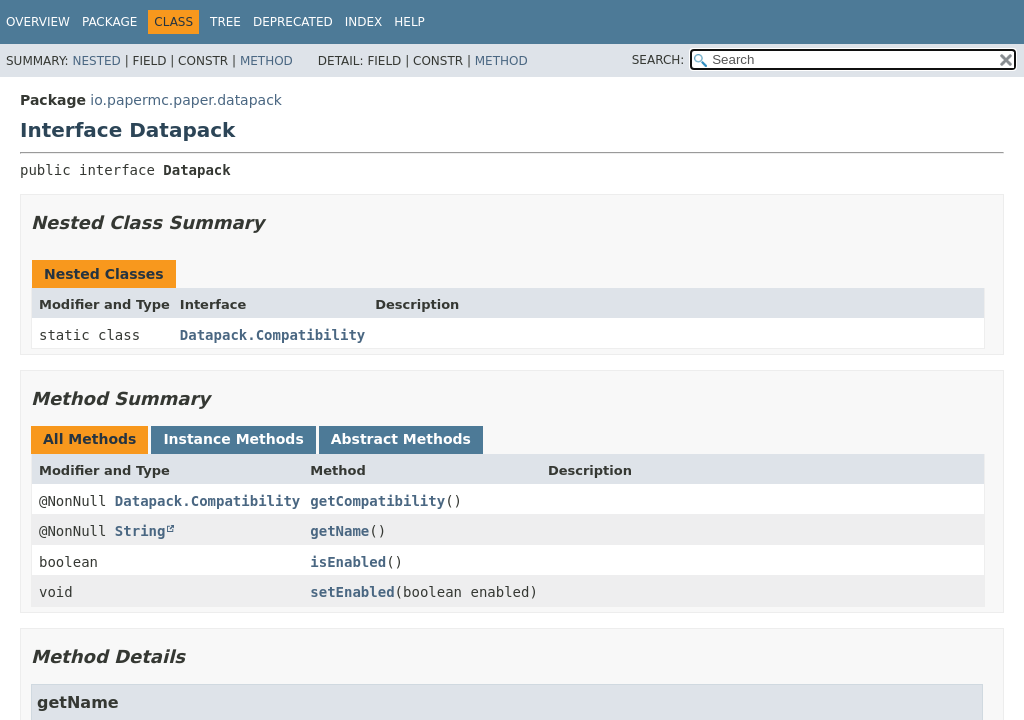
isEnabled (348, 562)
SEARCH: (658, 60)
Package (109, 22)
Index (364, 22)
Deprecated (293, 22)
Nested (96, 61)
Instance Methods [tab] (233, 439)
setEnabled (352, 592)
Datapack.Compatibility (272, 335)
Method (266, 61)
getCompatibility (377, 501)
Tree (225, 22)
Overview (38, 22)
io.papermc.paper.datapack (186, 100)
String (140, 531)
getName (339, 531)
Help (409, 22)
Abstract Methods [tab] (401, 439)
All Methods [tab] (89, 439)
